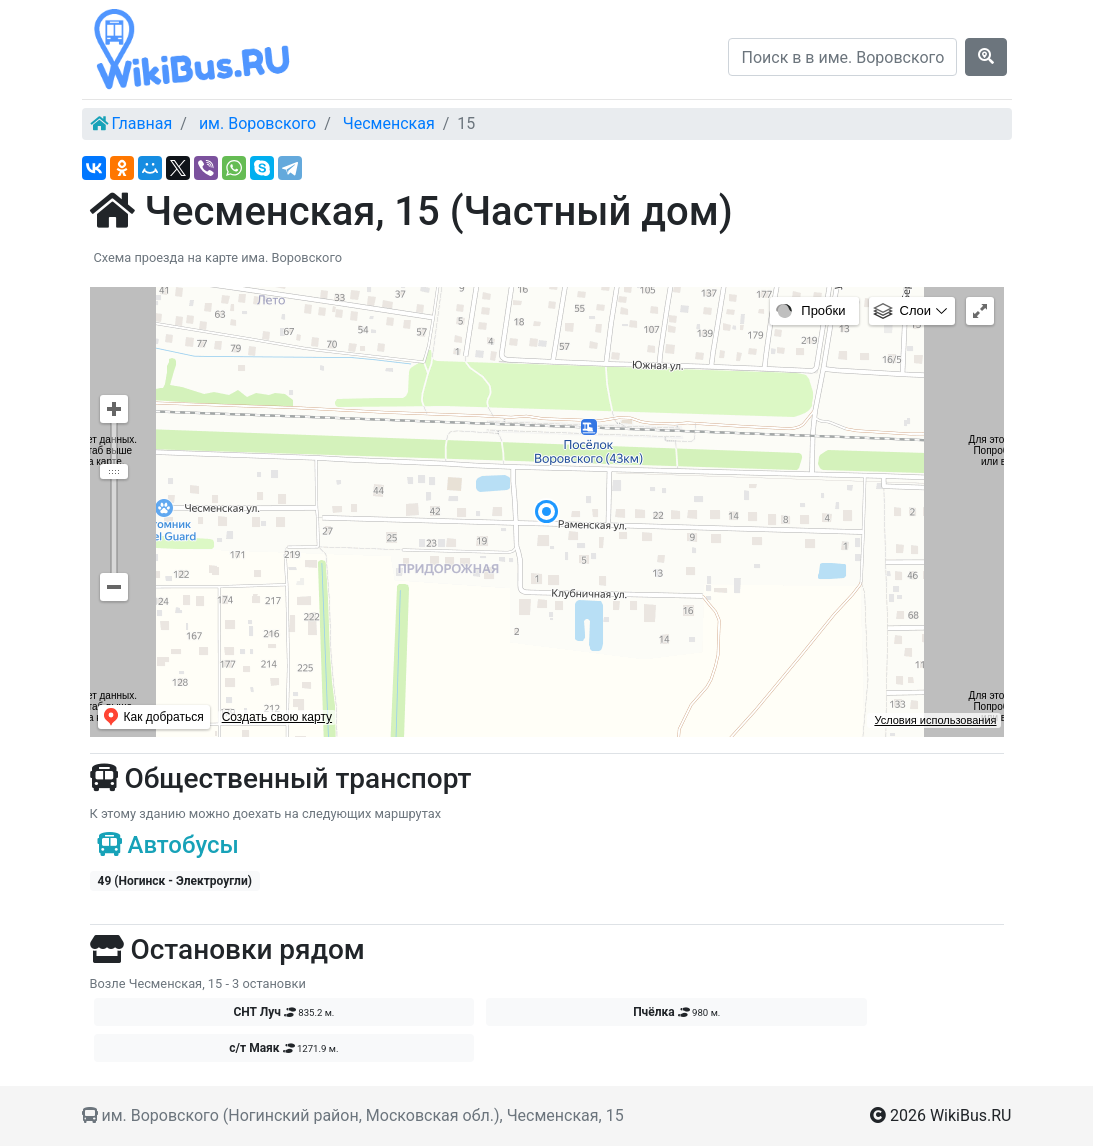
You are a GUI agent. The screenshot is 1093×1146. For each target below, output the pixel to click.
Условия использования (935, 720)
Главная (141, 123)
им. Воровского (257, 123)
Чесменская (389, 123)
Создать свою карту (277, 717)
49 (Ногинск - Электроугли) (175, 881)
